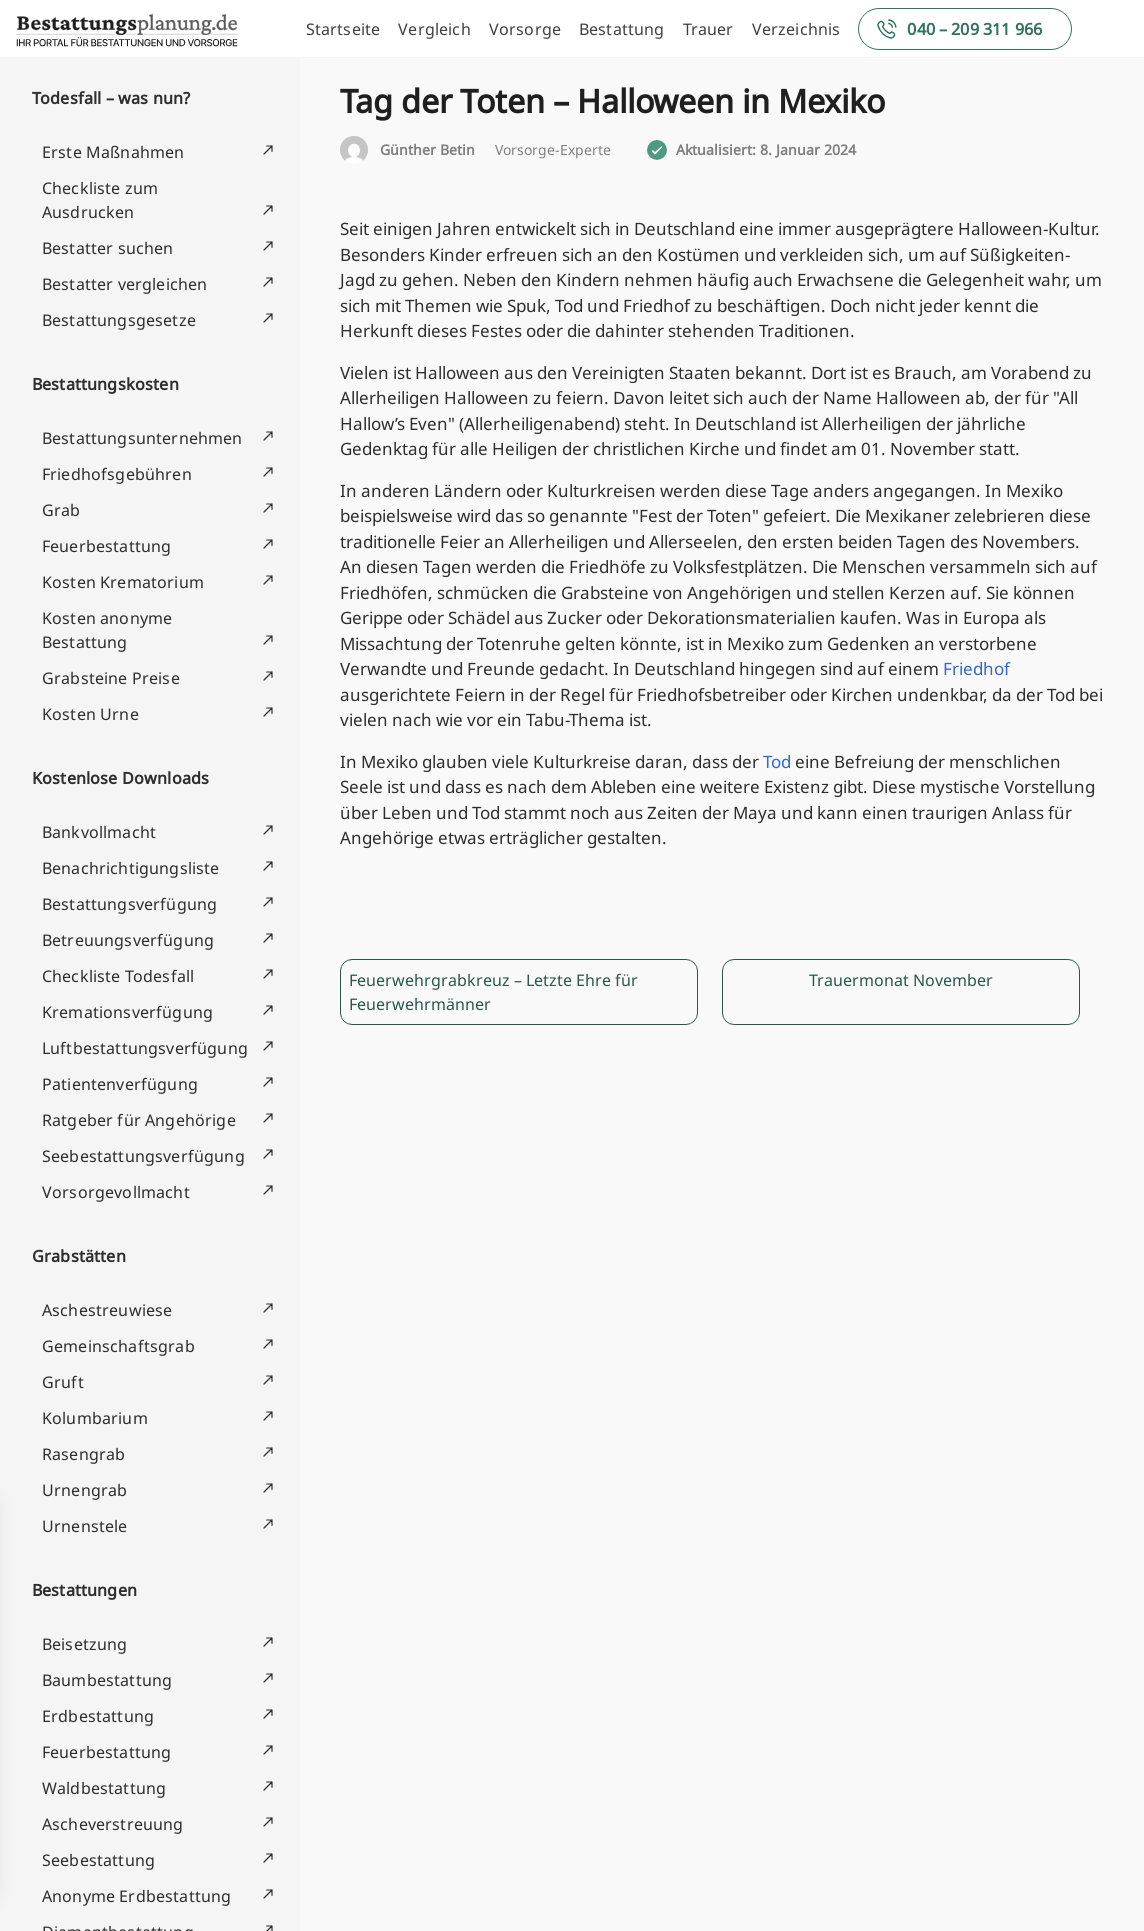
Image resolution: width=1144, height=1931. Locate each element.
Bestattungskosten (105, 384)
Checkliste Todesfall (118, 976)
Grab (61, 510)
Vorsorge (525, 29)
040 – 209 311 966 (974, 29)
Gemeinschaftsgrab (118, 1346)
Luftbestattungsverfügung (145, 1048)
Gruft (63, 1382)
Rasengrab (83, 1454)
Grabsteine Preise (111, 678)
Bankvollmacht (99, 832)
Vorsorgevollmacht (116, 1192)
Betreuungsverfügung (128, 940)
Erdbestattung (98, 1716)
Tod (777, 761)
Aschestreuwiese (107, 1310)
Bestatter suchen (108, 248)
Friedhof (976, 668)
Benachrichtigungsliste (131, 868)
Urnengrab (84, 1490)
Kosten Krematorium (123, 582)
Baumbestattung (107, 1680)
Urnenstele (85, 1526)
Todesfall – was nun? (111, 98)
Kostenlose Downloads (120, 778)
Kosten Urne (90, 714)
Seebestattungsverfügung (143, 1156)
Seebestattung (98, 1860)
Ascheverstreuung (113, 1824)
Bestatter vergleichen (124, 284)
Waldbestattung (104, 1788)
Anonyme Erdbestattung (136, 1896)
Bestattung (622, 29)
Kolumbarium (95, 1418)
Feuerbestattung (106, 546)
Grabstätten (79, 1256)
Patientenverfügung (120, 1084)
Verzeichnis (796, 29)
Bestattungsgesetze (119, 320)
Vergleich (434, 29)
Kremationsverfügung (127, 1012)
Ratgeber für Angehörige (139, 1120)
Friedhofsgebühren (117, 474)
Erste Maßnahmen (113, 152)
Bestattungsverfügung (129, 904)
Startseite (343, 29)
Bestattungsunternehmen (142, 438)
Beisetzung (85, 1644)
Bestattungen (84, 1590)
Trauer (708, 29)
